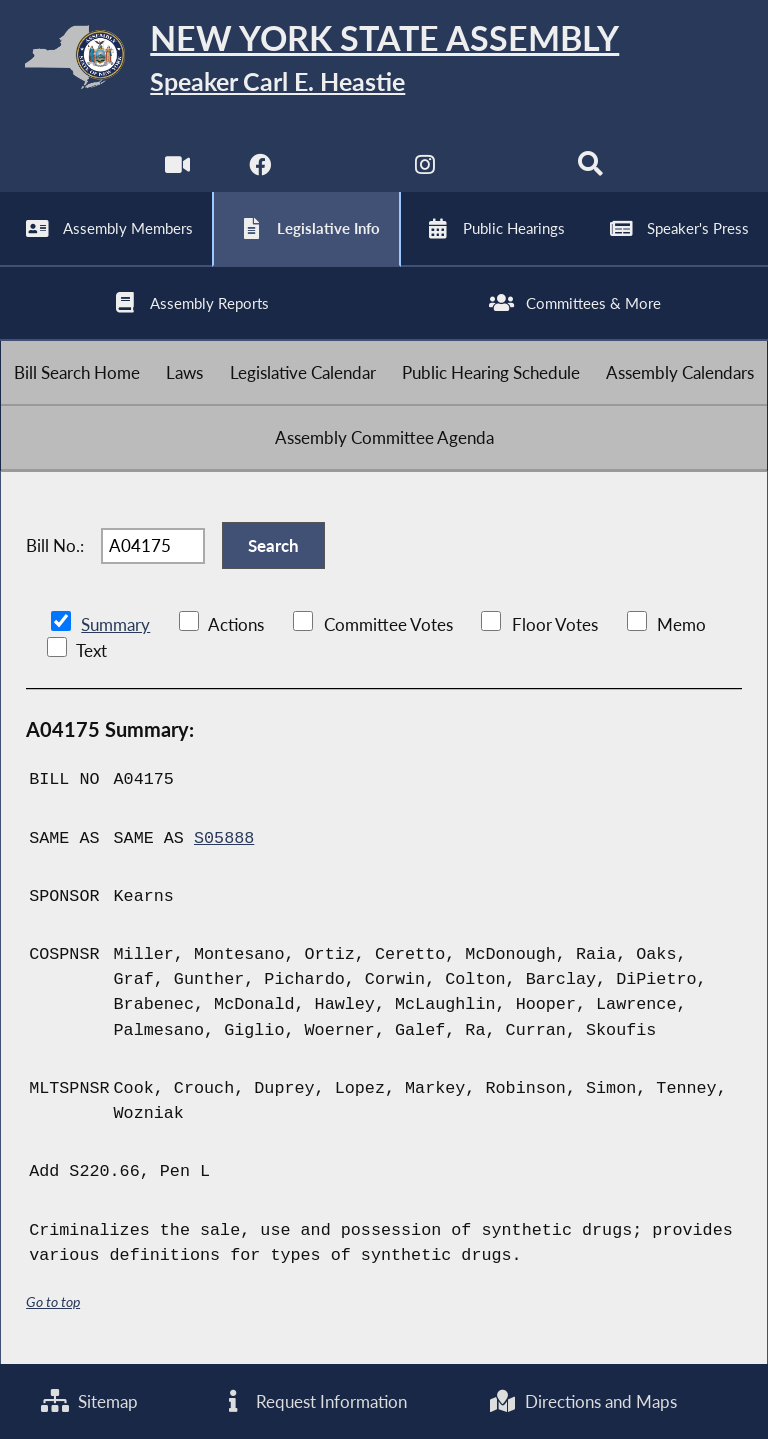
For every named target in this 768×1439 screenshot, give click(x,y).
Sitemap (89, 1401)
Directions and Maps (582, 1401)
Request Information (313, 1401)
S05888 (224, 838)
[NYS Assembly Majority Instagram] (425, 169)
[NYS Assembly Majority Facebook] (259, 169)
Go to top (53, 1301)
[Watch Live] (177, 169)
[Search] (590, 169)
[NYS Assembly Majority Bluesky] (508, 169)
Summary (115, 624)
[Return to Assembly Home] (384, 60)
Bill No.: (55, 545)
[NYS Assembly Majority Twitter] (342, 169)
